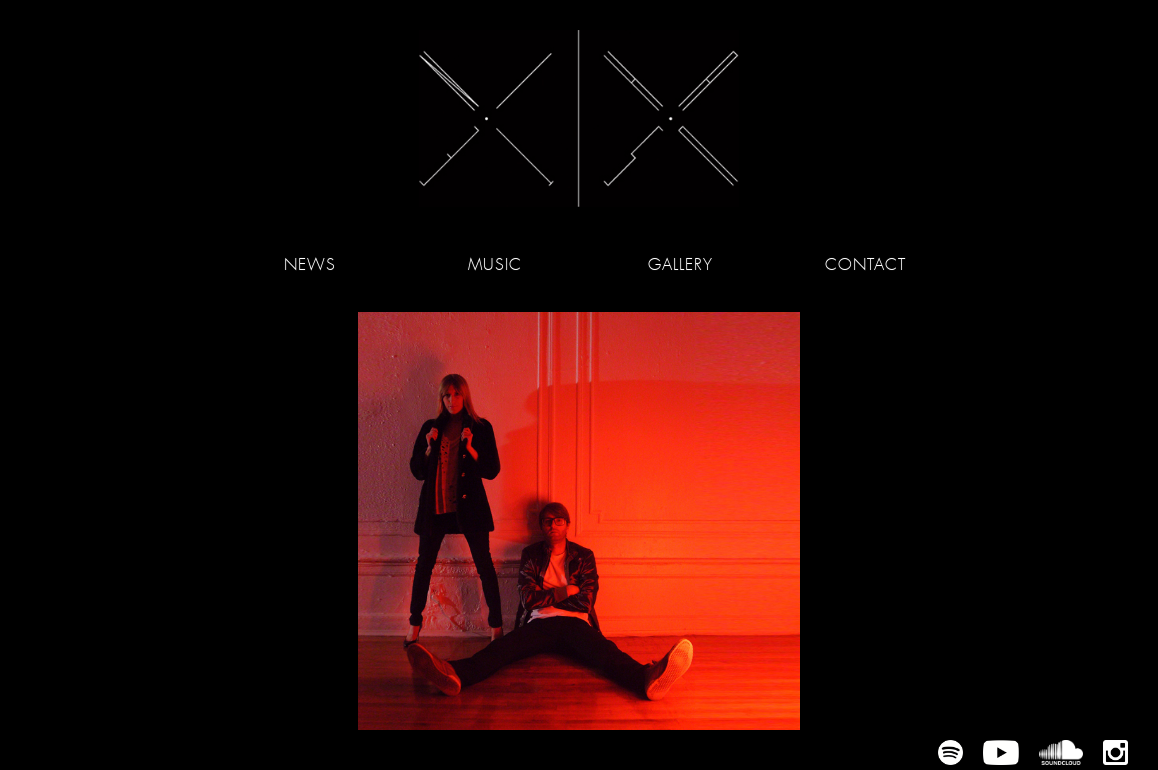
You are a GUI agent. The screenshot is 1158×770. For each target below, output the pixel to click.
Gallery (680, 264)
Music (495, 264)
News (310, 264)
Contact (865, 264)
